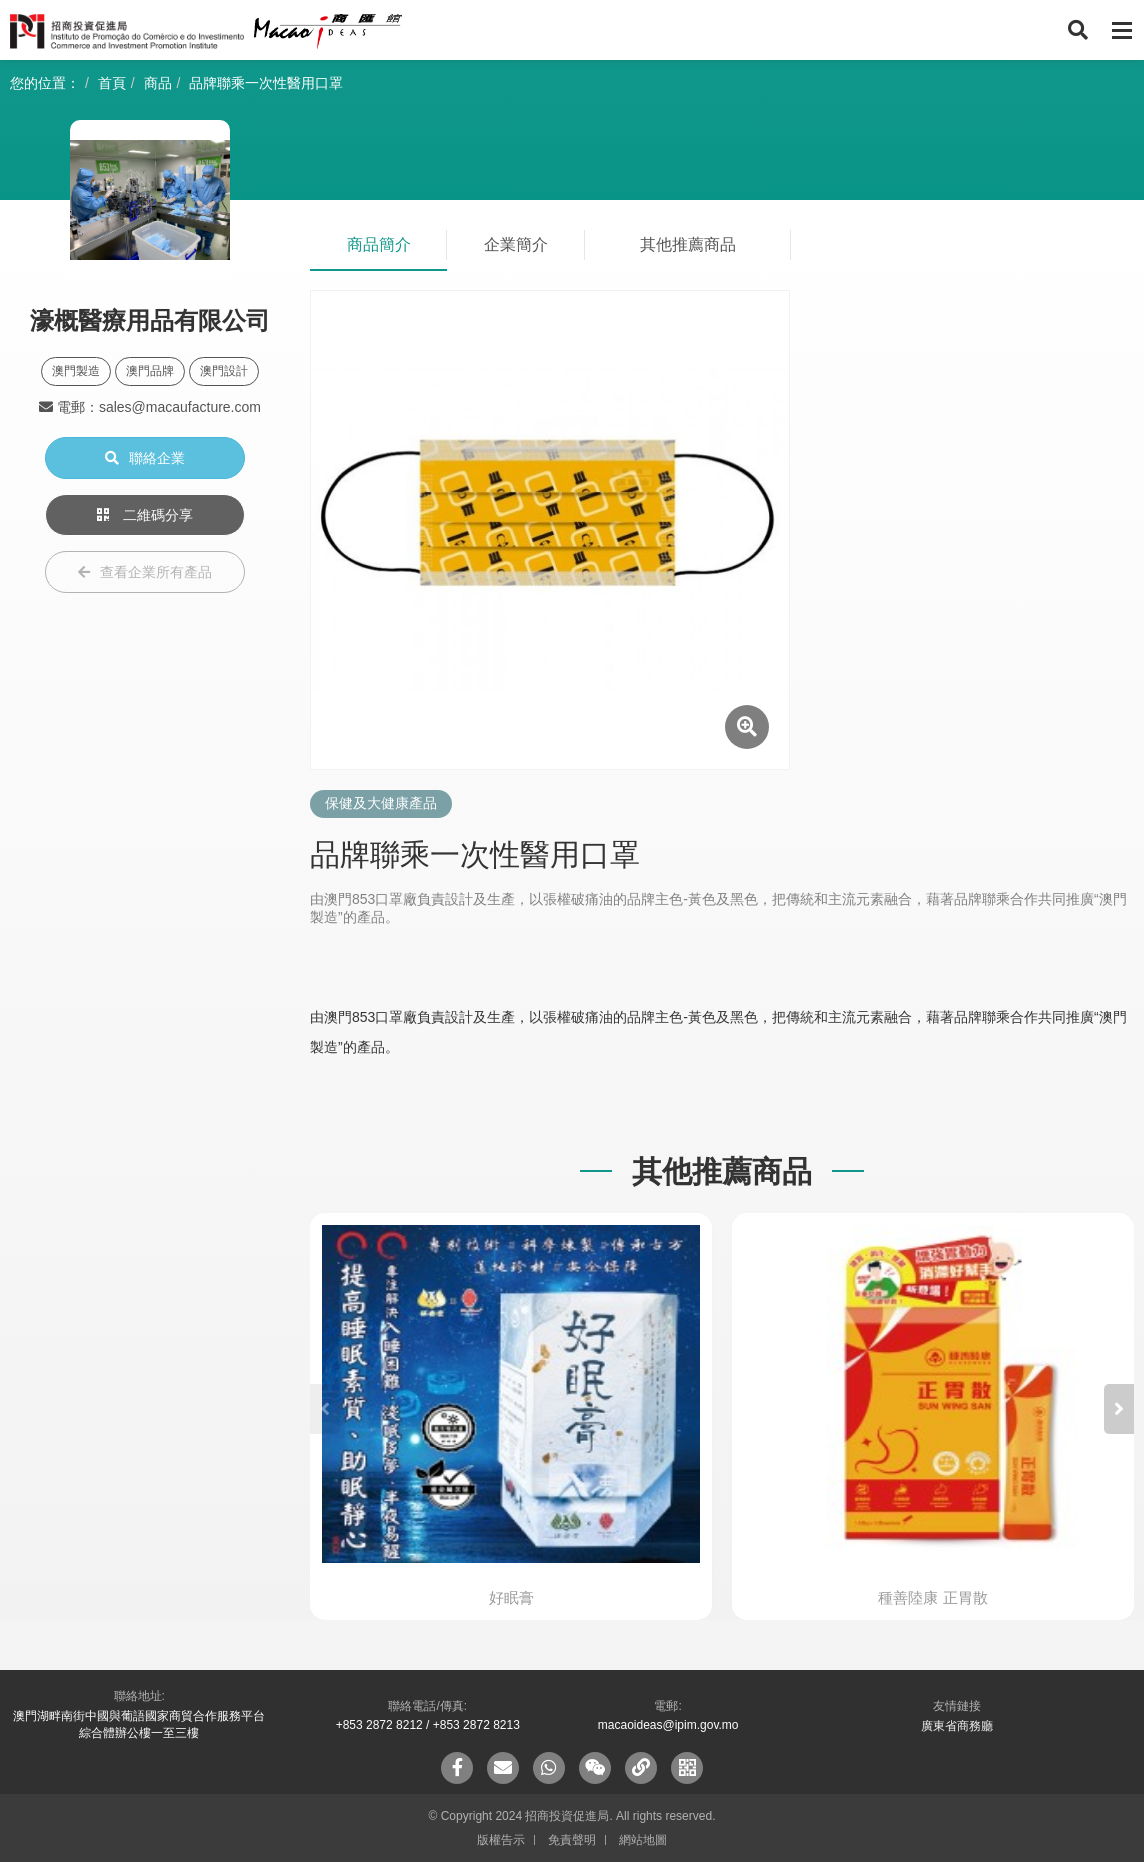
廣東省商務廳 (957, 1726)
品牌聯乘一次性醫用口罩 (266, 83)
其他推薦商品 (688, 244)
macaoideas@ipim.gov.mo (668, 1725)
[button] (1119, 1409)
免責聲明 (572, 1840)
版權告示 (501, 1840)
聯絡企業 (145, 458)
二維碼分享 (145, 515)
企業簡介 (516, 244)
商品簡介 (379, 244)
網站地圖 (643, 1840)
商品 (158, 83)
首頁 (112, 83)
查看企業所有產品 (145, 572)
